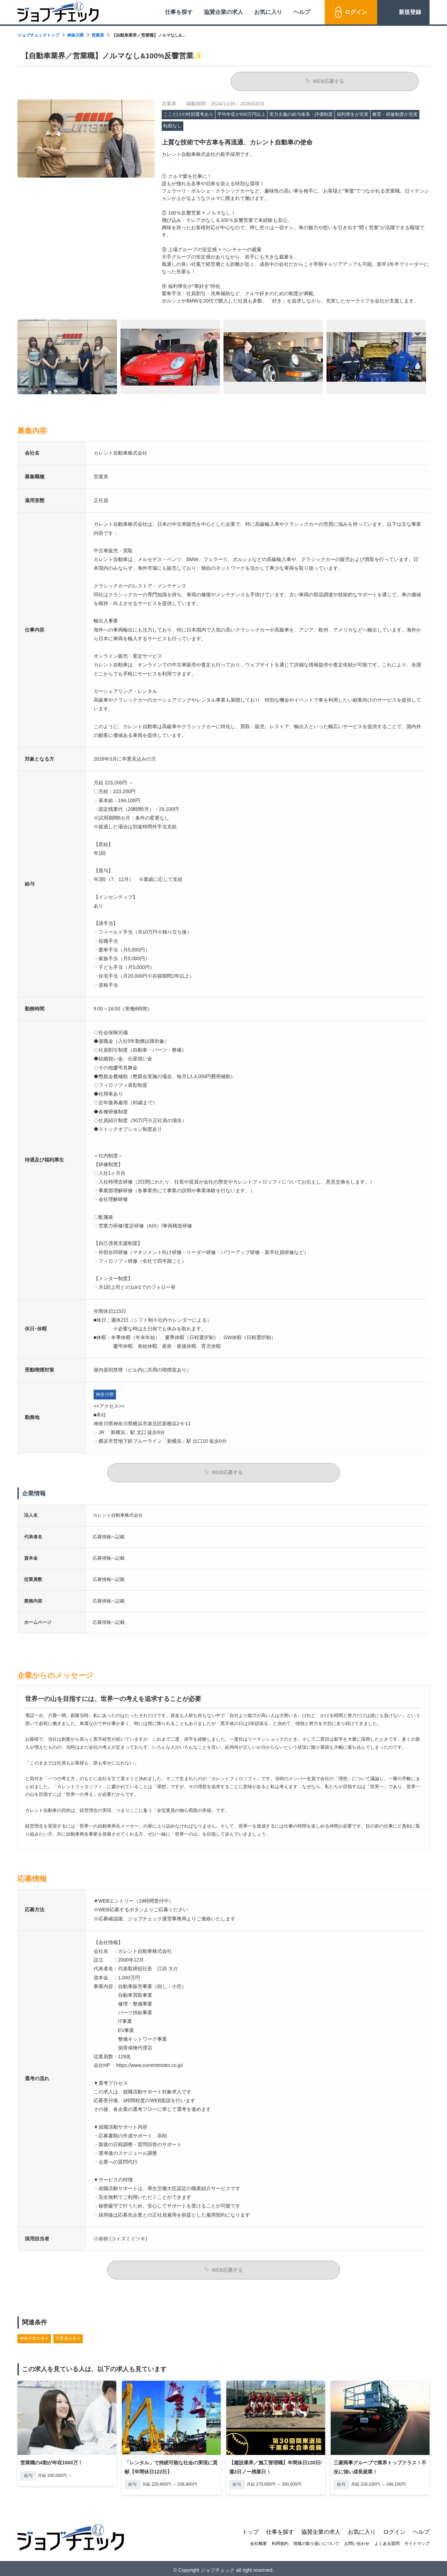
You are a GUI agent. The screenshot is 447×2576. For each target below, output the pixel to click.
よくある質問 (387, 2540)
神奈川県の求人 (34, 2335)
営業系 (97, 35)
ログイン (356, 12)
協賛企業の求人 (223, 12)
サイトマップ (417, 2540)
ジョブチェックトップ (38, 35)
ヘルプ (301, 12)
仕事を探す (179, 12)
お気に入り (268, 12)
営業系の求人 (68, 2335)
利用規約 (280, 2540)
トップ (250, 2528)
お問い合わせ (356, 2540)
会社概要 (258, 2540)
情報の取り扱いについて (316, 2540)
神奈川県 (75, 35)
